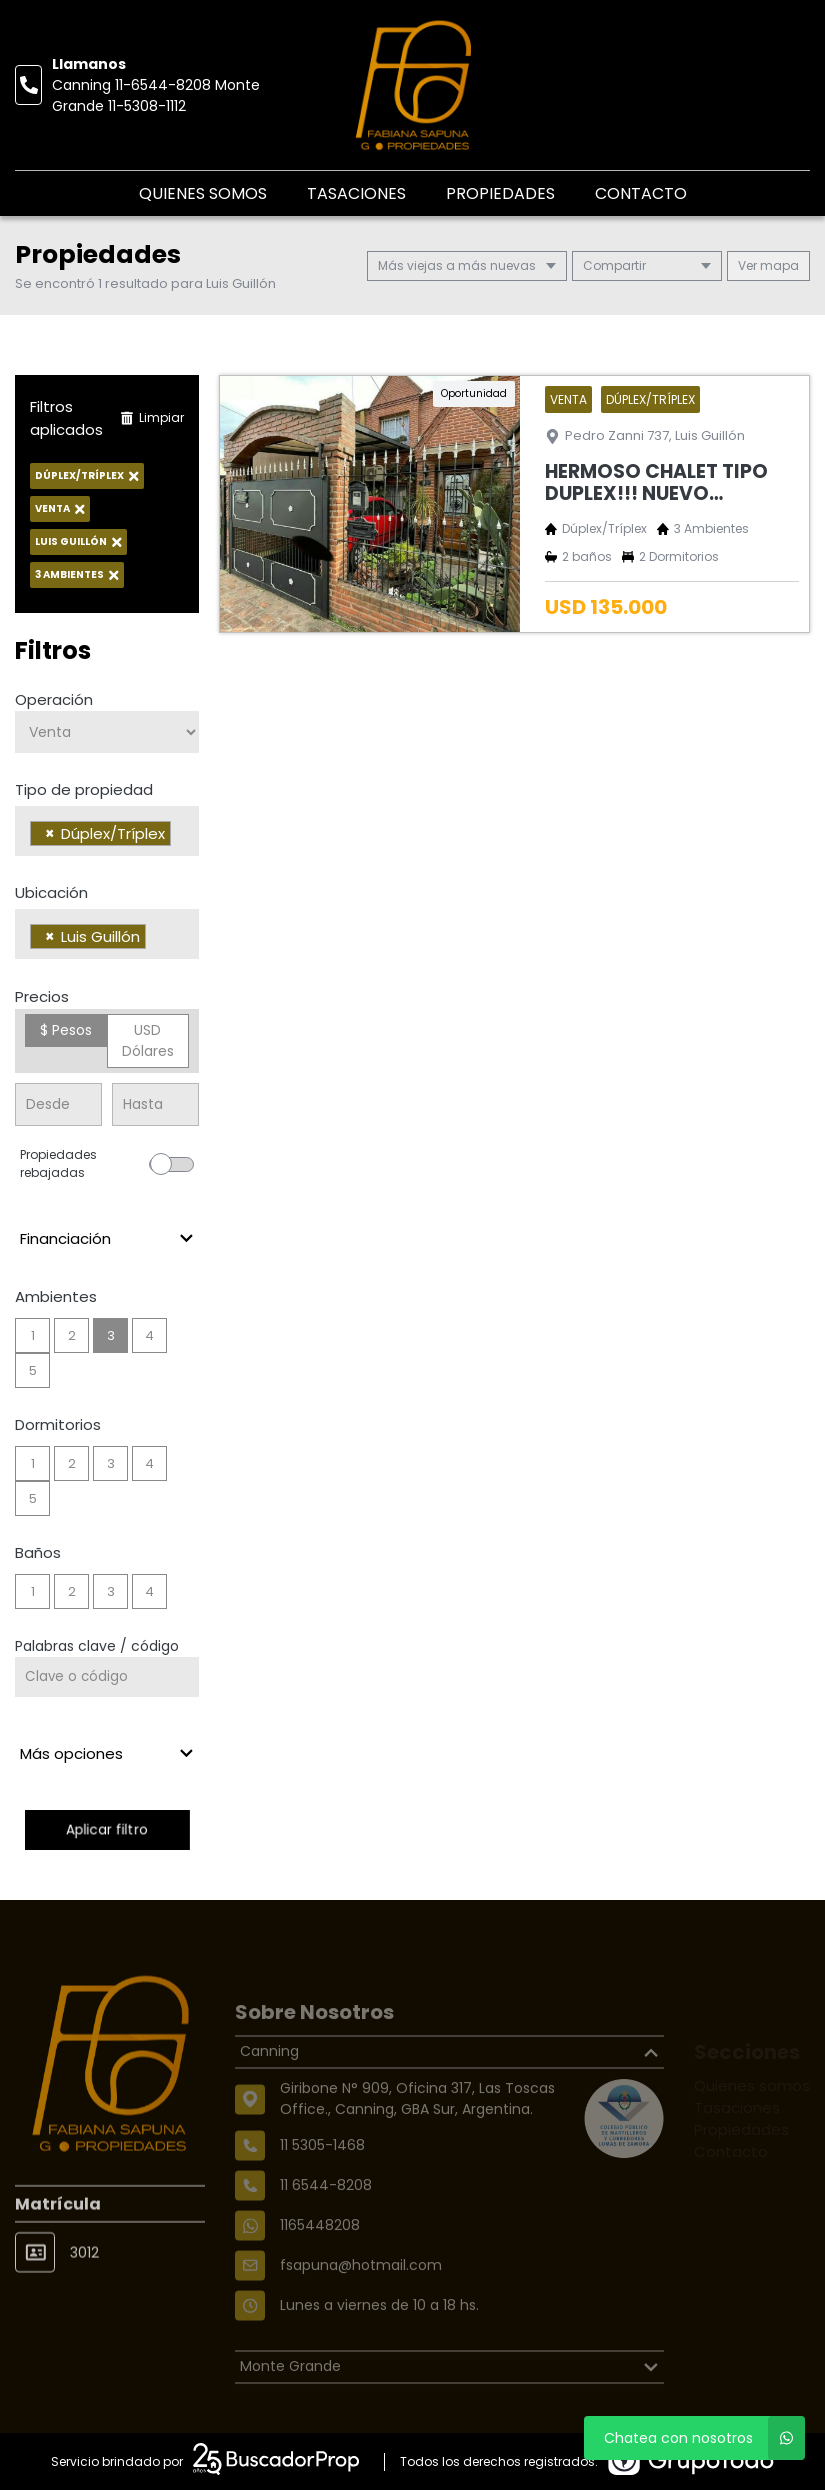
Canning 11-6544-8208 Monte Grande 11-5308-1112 (156, 95)
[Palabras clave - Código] (107, 1677)
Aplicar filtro (107, 1829)
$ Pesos (66, 1030)
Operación (54, 699)
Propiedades (500, 193)
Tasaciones (356, 193)
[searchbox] (181, 836)
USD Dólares (148, 1040)
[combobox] (107, 831)
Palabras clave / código (97, 1646)
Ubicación (51, 892)
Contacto (641, 193)
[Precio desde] (58, 1104)
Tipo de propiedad (84, 789)
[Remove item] (50, 833)
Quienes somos (203, 193)
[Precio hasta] (155, 1104)
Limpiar (152, 417)
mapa (768, 265)
